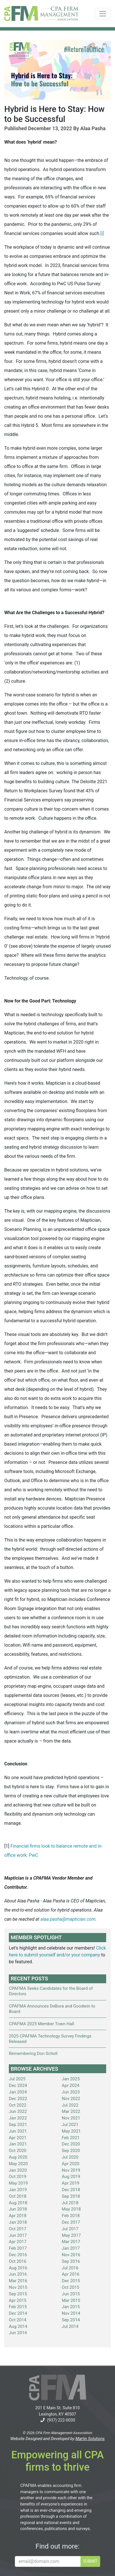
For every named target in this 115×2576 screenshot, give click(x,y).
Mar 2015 (71, 2300)
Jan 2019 (18, 2189)
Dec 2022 (18, 2098)
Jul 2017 (70, 2228)
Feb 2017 (18, 2248)
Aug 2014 (18, 2326)
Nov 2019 (71, 2170)
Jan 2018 (18, 2222)
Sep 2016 (71, 2261)
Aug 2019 (71, 2176)
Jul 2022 (70, 2105)
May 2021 (71, 2131)
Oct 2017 (17, 2228)
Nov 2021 (71, 2118)
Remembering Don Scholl (33, 2053)
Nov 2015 (18, 2287)
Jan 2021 (18, 2144)
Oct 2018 (17, 2196)
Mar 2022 (71, 2111)
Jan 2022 (18, 2118)
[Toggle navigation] (103, 13)
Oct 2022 (17, 2105)
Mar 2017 (71, 2241)
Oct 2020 (17, 2150)
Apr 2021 (18, 2137)
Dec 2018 (71, 2189)
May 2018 (71, 2209)
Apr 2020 (71, 2163)
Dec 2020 (71, 2144)
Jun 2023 (71, 2092)
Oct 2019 (17, 2176)
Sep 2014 (71, 2319)
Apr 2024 (71, 2085)
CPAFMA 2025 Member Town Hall (41, 2023)
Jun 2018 (18, 2209)
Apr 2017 (18, 2241)
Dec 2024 (18, 2085)
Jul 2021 (70, 2124)
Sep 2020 (71, 2150)
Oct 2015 (70, 2287)
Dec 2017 (71, 2222)
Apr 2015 (18, 2300)
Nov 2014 (71, 2313)
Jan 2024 (18, 2092)
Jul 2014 (70, 2326)
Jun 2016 (18, 2274)
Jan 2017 (71, 2248)
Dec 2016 (18, 2254)
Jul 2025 (17, 2078)
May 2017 (71, 2235)
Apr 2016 (71, 2274)
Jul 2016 (70, 2267)
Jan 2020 (18, 2170)
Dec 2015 (71, 2280)
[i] (102, 233)
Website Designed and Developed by (57, 2438)
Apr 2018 (18, 2215)
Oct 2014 (17, 2319)
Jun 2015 (71, 2293)
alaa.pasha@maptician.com (68, 1919)
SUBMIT (90, 2561)
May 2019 (18, 2183)
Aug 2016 (18, 2267)
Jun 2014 (18, 2332)
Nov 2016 (71, 2254)
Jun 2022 (18, 2111)
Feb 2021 (71, 2137)
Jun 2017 (18, 2235)
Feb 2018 (71, 2215)
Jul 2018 (70, 2202)
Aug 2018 (18, 2202)
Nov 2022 (71, 2098)
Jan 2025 (71, 2078)
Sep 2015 (18, 2293)
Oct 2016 (17, 2261)
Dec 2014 (18, 2313)
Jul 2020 (70, 2157)
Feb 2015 (18, 2306)
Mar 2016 (18, 2280)
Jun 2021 (18, 2131)
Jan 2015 (71, 2306)
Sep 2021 (18, 2124)
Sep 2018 (71, 2196)
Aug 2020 (18, 2157)
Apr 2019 (71, 2183)
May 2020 (18, 2163)
